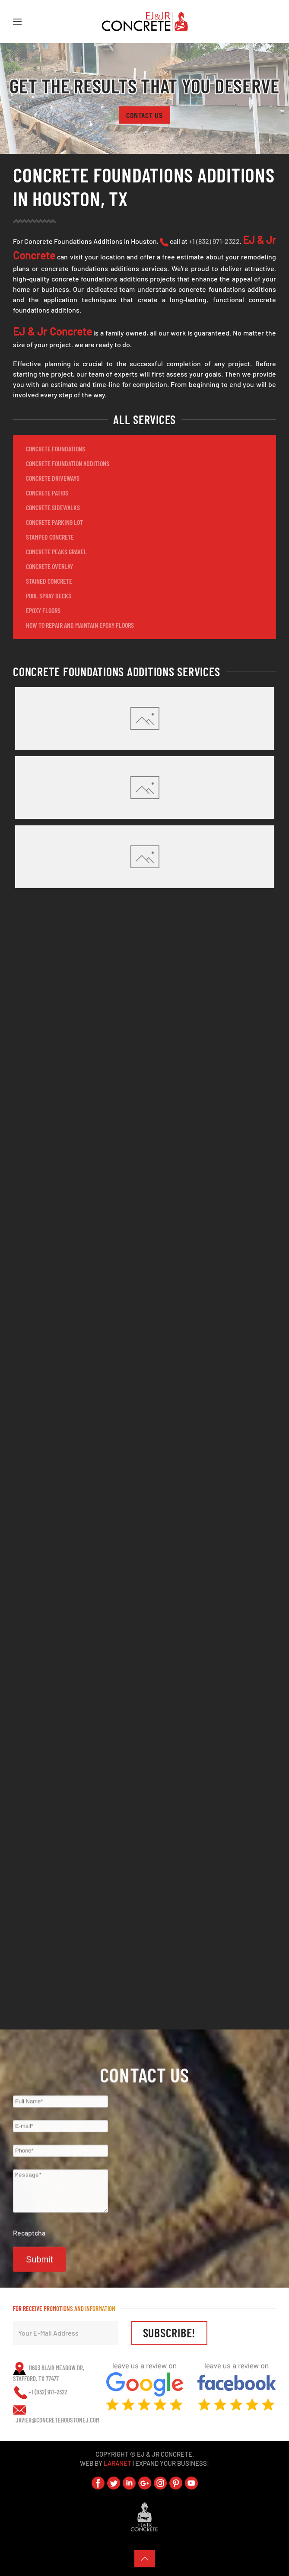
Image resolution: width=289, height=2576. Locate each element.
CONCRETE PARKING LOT (54, 522)
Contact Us (144, 115)
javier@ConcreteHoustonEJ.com (57, 2420)
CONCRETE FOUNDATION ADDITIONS (67, 463)
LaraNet (117, 2463)
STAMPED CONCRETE (50, 537)
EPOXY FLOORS (43, 610)
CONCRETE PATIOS (47, 493)
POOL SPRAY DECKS (48, 595)
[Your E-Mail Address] (65, 2333)
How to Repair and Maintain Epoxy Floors (80, 625)
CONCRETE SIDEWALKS (53, 507)
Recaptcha (29, 2242)
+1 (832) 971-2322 (214, 241)
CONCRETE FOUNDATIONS (55, 448)
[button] (17, 21)
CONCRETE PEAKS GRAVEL (56, 551)
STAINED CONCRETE (49, 581)
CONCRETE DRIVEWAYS (52, 478)
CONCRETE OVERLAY (49, 566)
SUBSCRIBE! (169, 2332)
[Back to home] (145, 21)
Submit (39, 2269)
